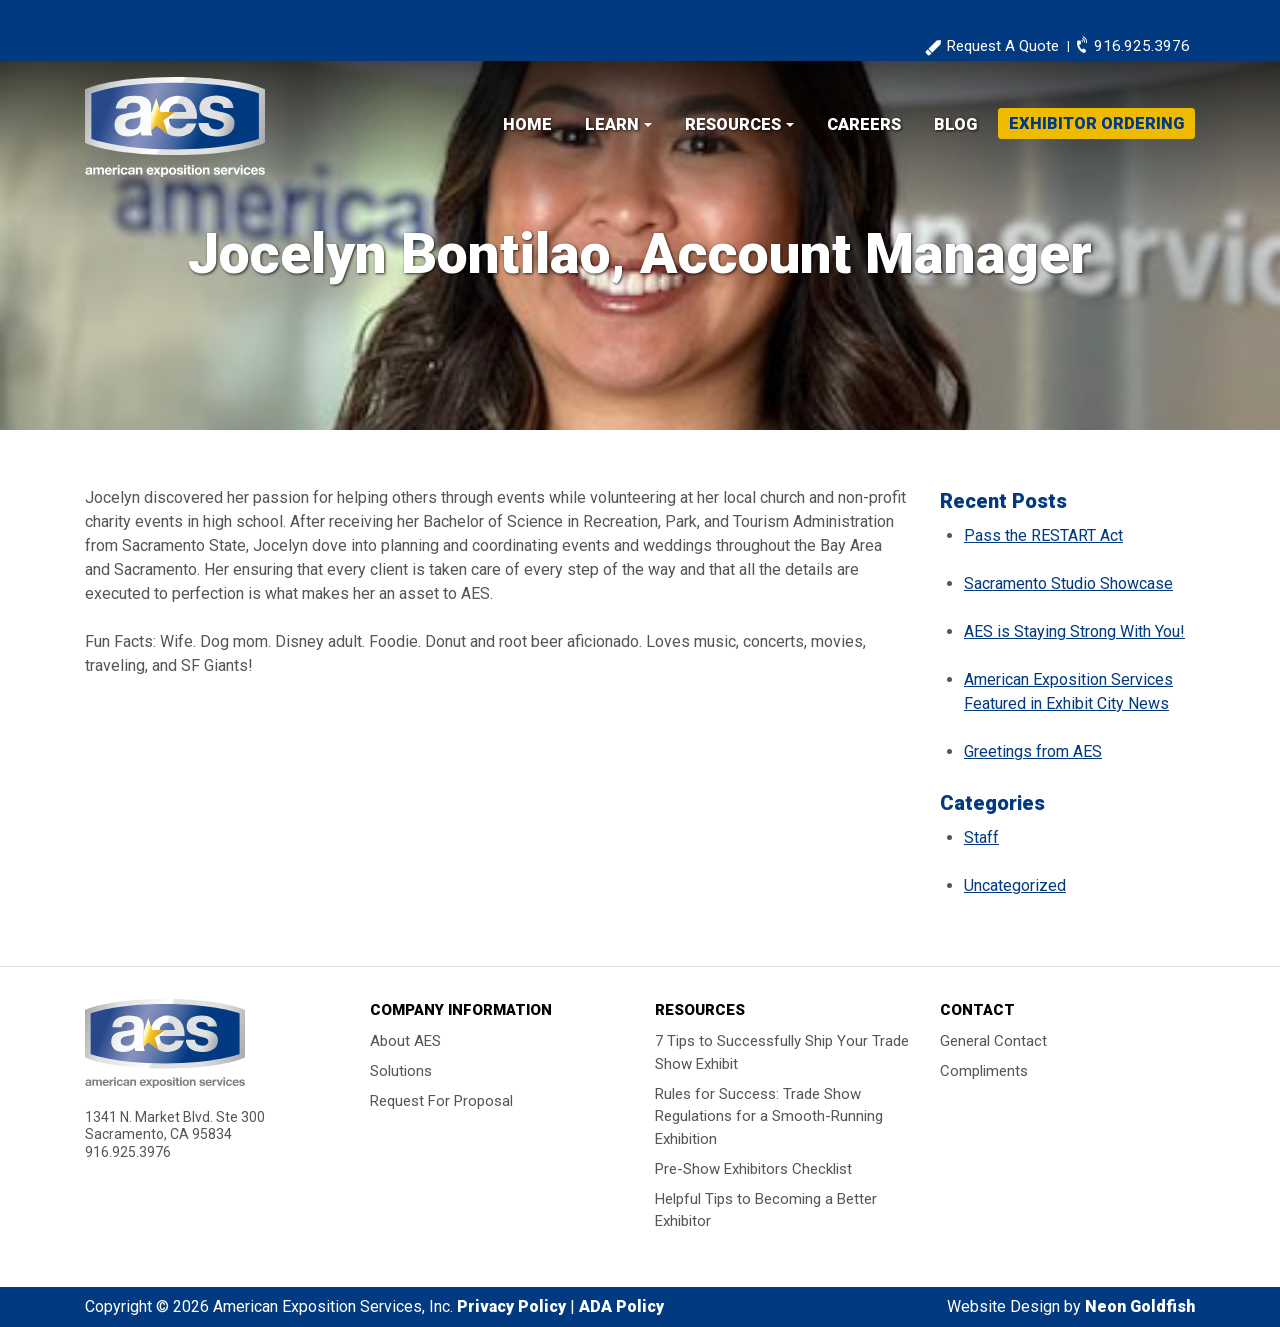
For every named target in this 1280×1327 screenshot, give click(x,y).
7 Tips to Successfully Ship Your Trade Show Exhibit (782, 1052)
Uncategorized (1015, 885)
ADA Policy (621, 1306)
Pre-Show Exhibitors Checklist (753, 1168)
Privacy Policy (511, 1306)
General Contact (993, 1041)
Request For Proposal (441, 1101)
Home (527, 124)
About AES (405, 1041)
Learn (612, 124)
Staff (981, 837)
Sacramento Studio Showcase (1068, 583)
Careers (864, 124)
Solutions (401, 1071)
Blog (955, 124)
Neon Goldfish (1140, 1306)
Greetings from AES (1033, 751)
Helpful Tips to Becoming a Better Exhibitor (766, 1209)
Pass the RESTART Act (1043, 535)
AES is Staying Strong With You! (1074, 631)
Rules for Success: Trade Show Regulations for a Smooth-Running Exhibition (769, 1115)
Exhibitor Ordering (1096, 123)
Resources (733, 124)
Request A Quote (1002, 46)
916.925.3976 (1142, 46)
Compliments (984, 1071)
